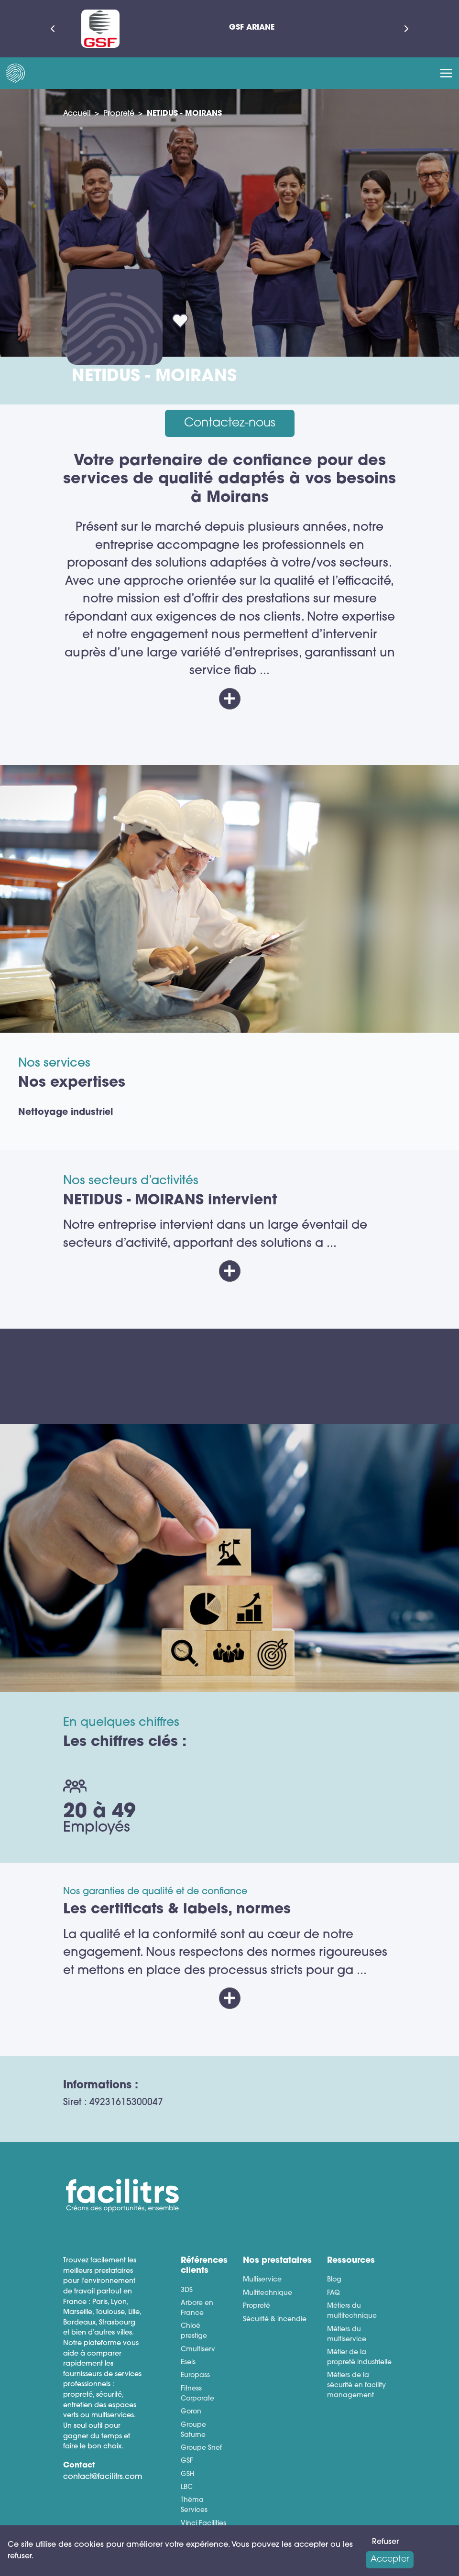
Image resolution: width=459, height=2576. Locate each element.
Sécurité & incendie (274, 2319)
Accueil (77, 114)
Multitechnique (267, 2293)
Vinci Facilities (203, 2523)
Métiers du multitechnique (352, 2311)
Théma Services (194, 2505)
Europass (195, 2375)
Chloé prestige (194, 2331)
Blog (334, 2279)
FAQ (333, 2293)
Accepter (390, 2559)
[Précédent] (52, 28)
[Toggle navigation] (446, 73)
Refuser (385, 2542)
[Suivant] (406, 28)
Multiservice (262, 2279)
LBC (187, 2487)
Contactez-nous (229, 423)
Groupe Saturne (193, 2430)
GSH (187, 2474)
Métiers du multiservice (346, 2334)
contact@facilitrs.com (102, 2477)
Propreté (118, 114)
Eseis (188, 2362)
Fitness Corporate (197, 2393)
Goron (191, 2411)
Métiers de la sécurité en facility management (356, 2385)
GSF (187, 2461)
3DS (187, 2290)
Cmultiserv (198, 2349)
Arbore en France (197, 2308)
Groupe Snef (201, 2448)
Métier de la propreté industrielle (359, 2357)
